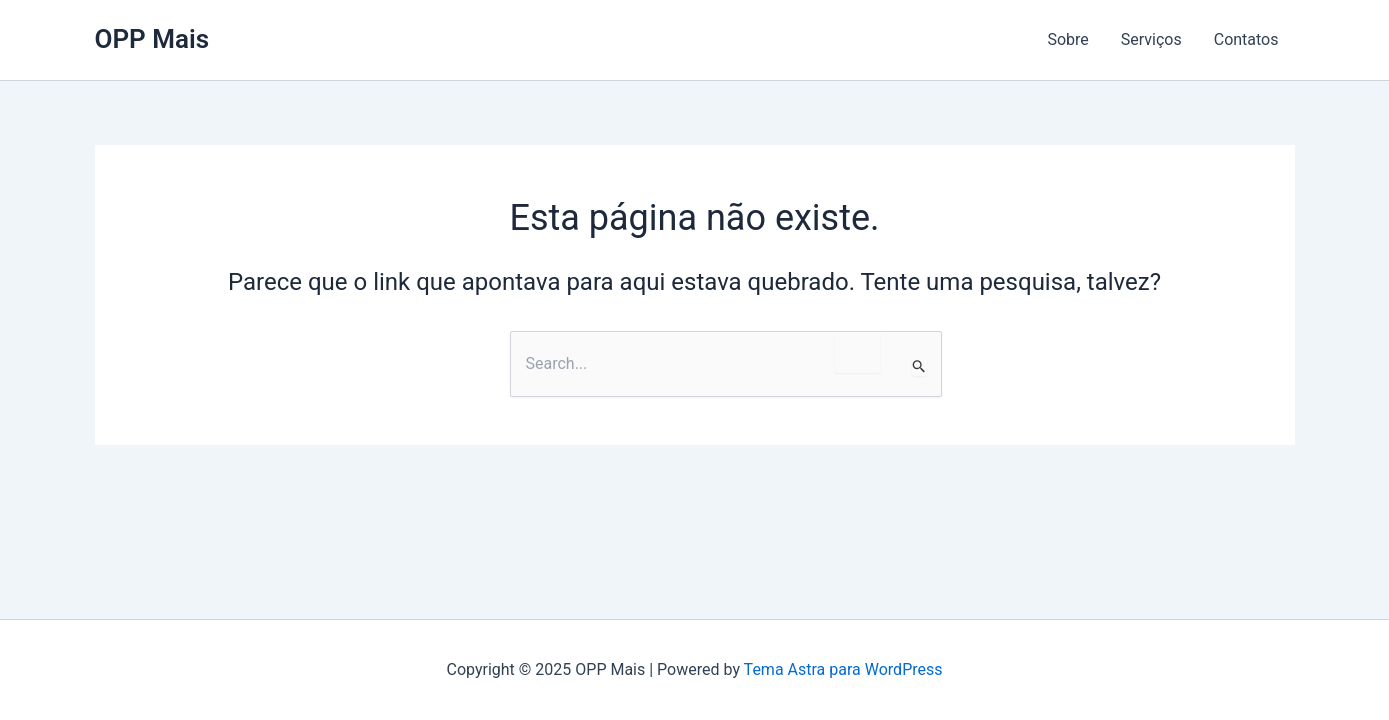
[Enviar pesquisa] (919, 366)
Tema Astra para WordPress (843, 669)
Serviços (1151, 39)
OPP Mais (152, 39)
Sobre (1067, 39)
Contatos (1246, 39)
